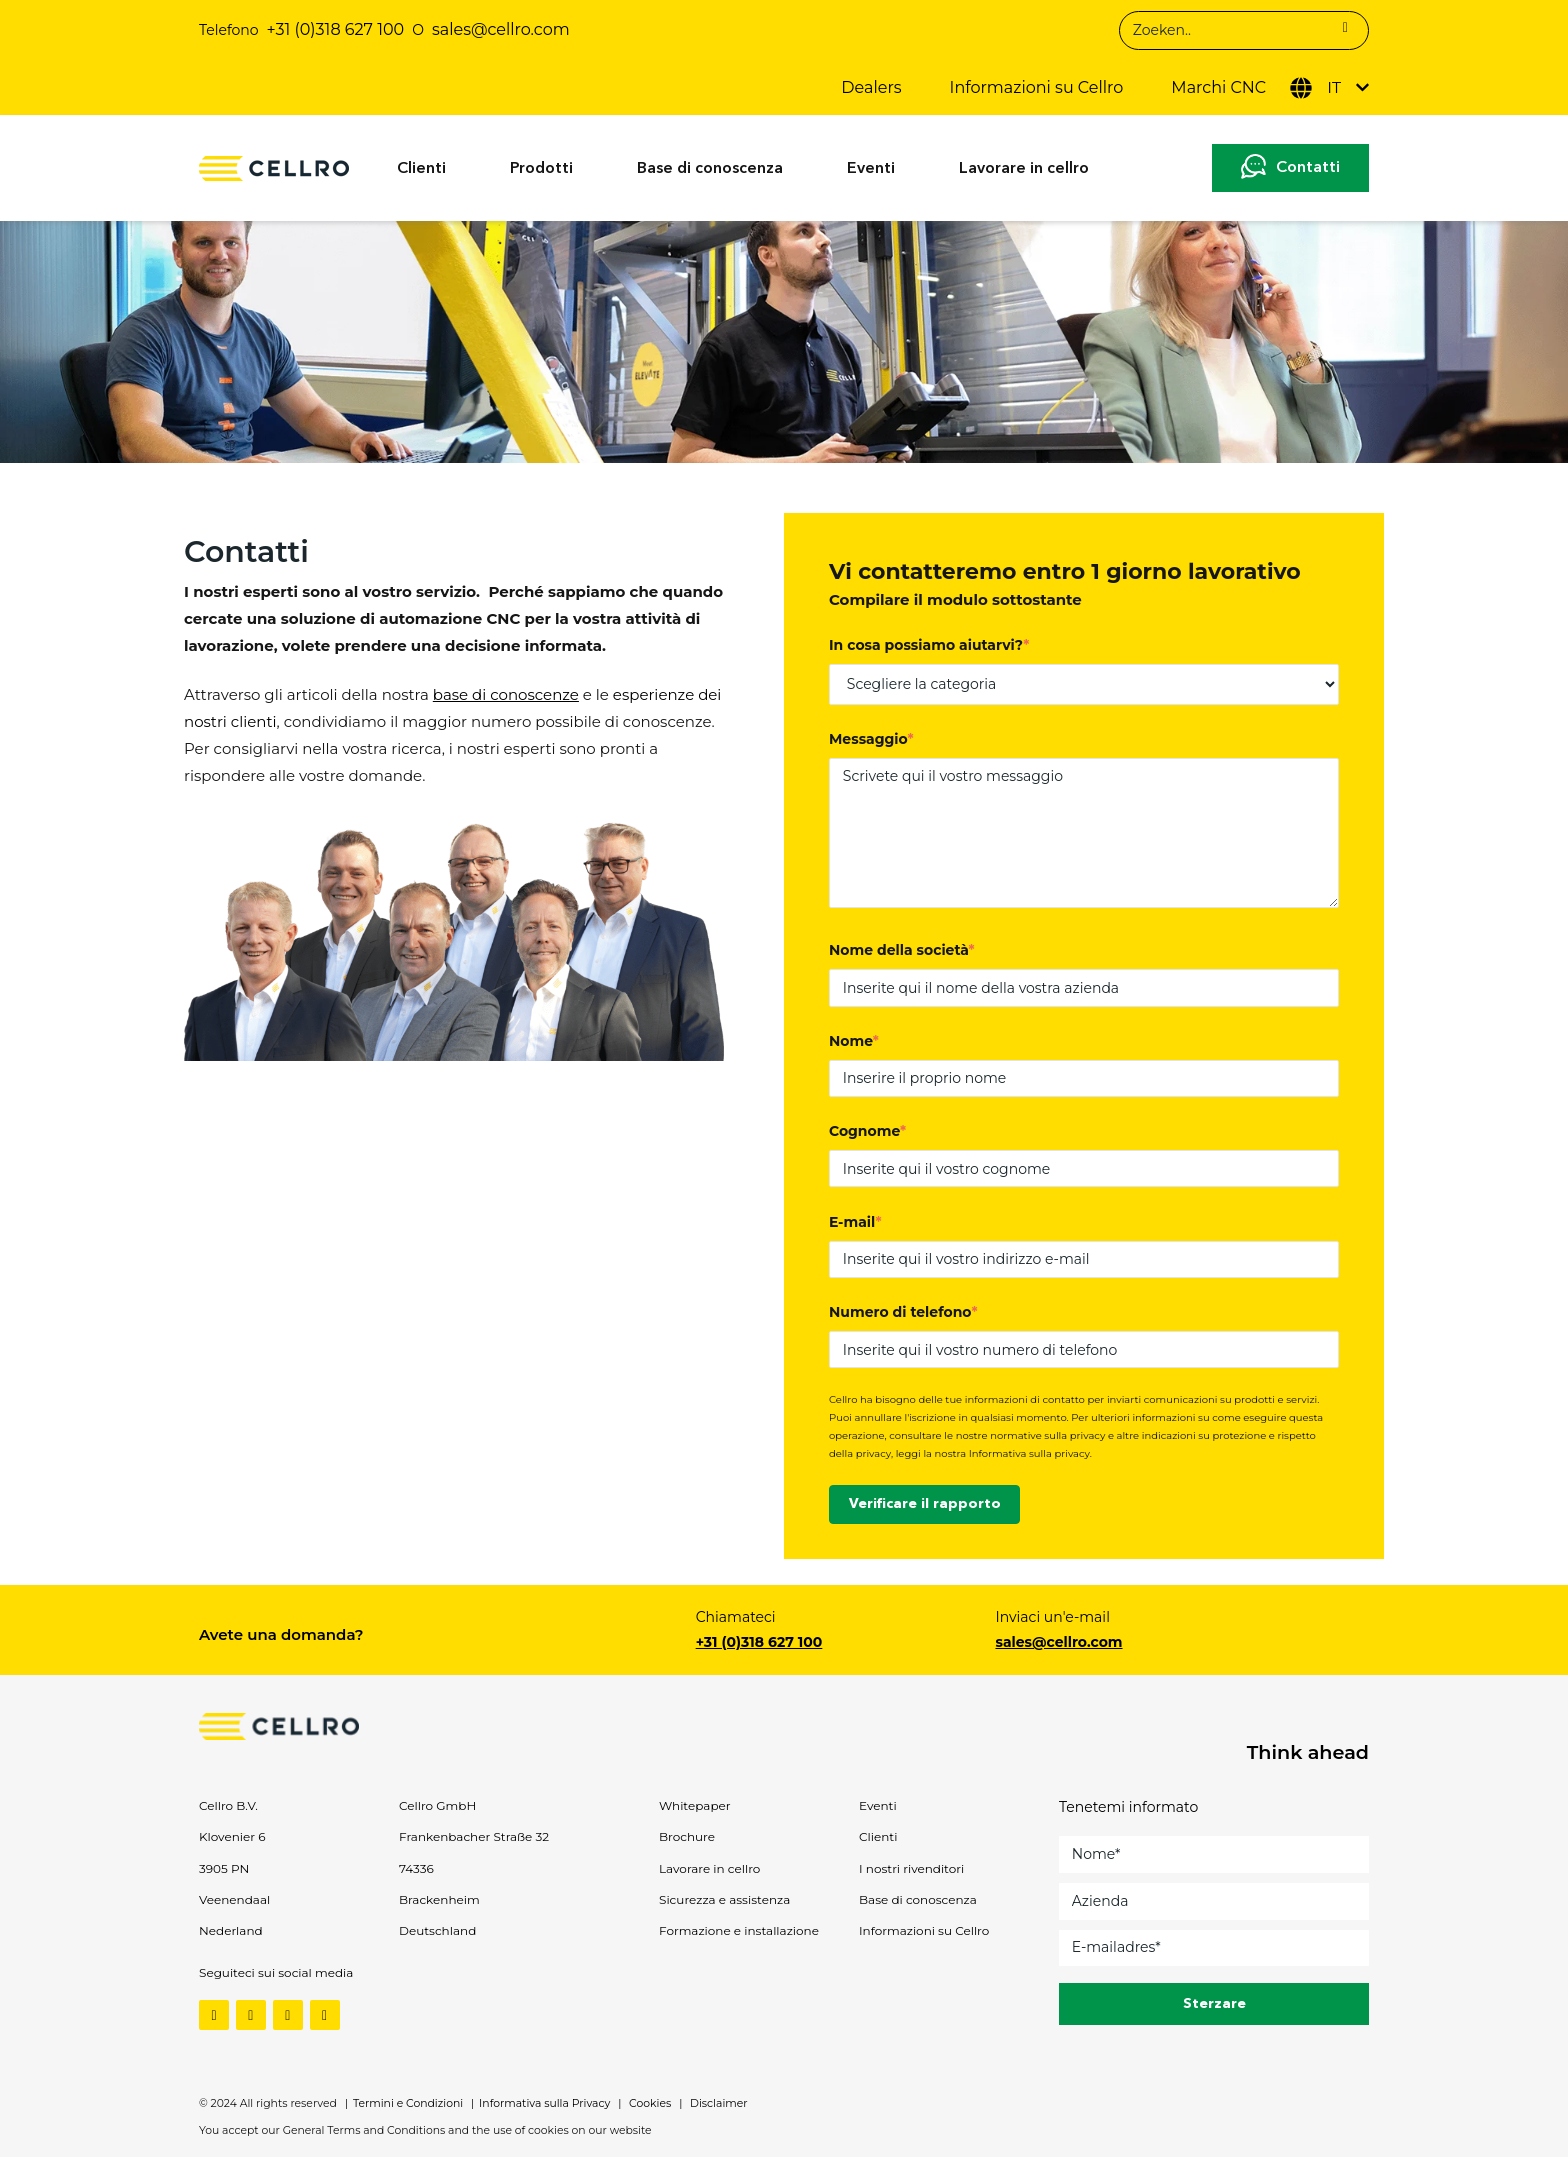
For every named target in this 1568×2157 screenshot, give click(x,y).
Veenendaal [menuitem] (234, 1899)
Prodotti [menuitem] (541, 169)
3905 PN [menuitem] (224, 1868)
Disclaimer (717, 2103)
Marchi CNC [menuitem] (1218, 87)
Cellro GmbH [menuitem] (437, 1805)
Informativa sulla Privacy (544, 2103)
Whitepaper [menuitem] (695, 1805)
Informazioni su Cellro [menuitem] (1037, 87)
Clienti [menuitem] (421, 169)
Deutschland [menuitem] (437, 1930)
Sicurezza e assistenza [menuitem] (724, 1899)
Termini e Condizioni (408, 2103)
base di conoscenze (506, 694)
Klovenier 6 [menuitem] (232, 1836)
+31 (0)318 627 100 (336, 29)
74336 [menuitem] (416, 1868)
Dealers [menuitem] (871, 87)
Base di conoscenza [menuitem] (710, 169)
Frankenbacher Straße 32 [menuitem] (474, 1836)
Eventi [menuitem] (871, 169)
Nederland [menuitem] (231, 1930)
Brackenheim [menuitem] (439, 1899)
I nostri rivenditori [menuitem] (911, 1868)
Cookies (648, 2103)
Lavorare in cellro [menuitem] (1024, 169)
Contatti (1308, 168)
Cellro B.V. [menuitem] (228, 1805)
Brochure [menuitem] (687, 1836)
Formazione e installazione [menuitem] (739, 1930)
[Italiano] (1329, 88)
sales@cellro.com (1058, 1642)
